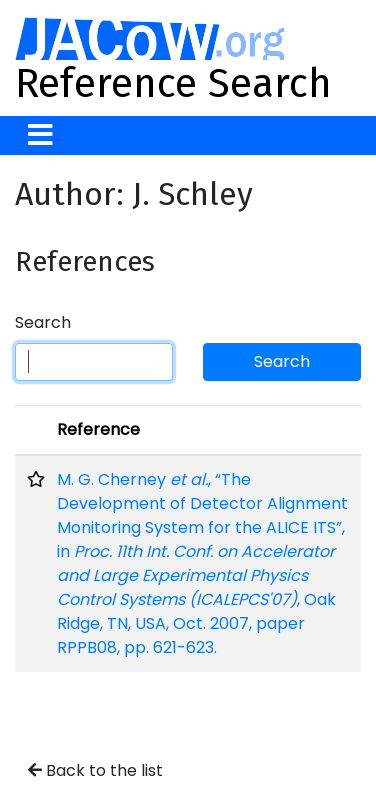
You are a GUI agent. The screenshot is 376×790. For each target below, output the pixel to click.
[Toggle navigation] (40, 135)
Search (43, 322)
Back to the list (95, 770)
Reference (98, 429)
